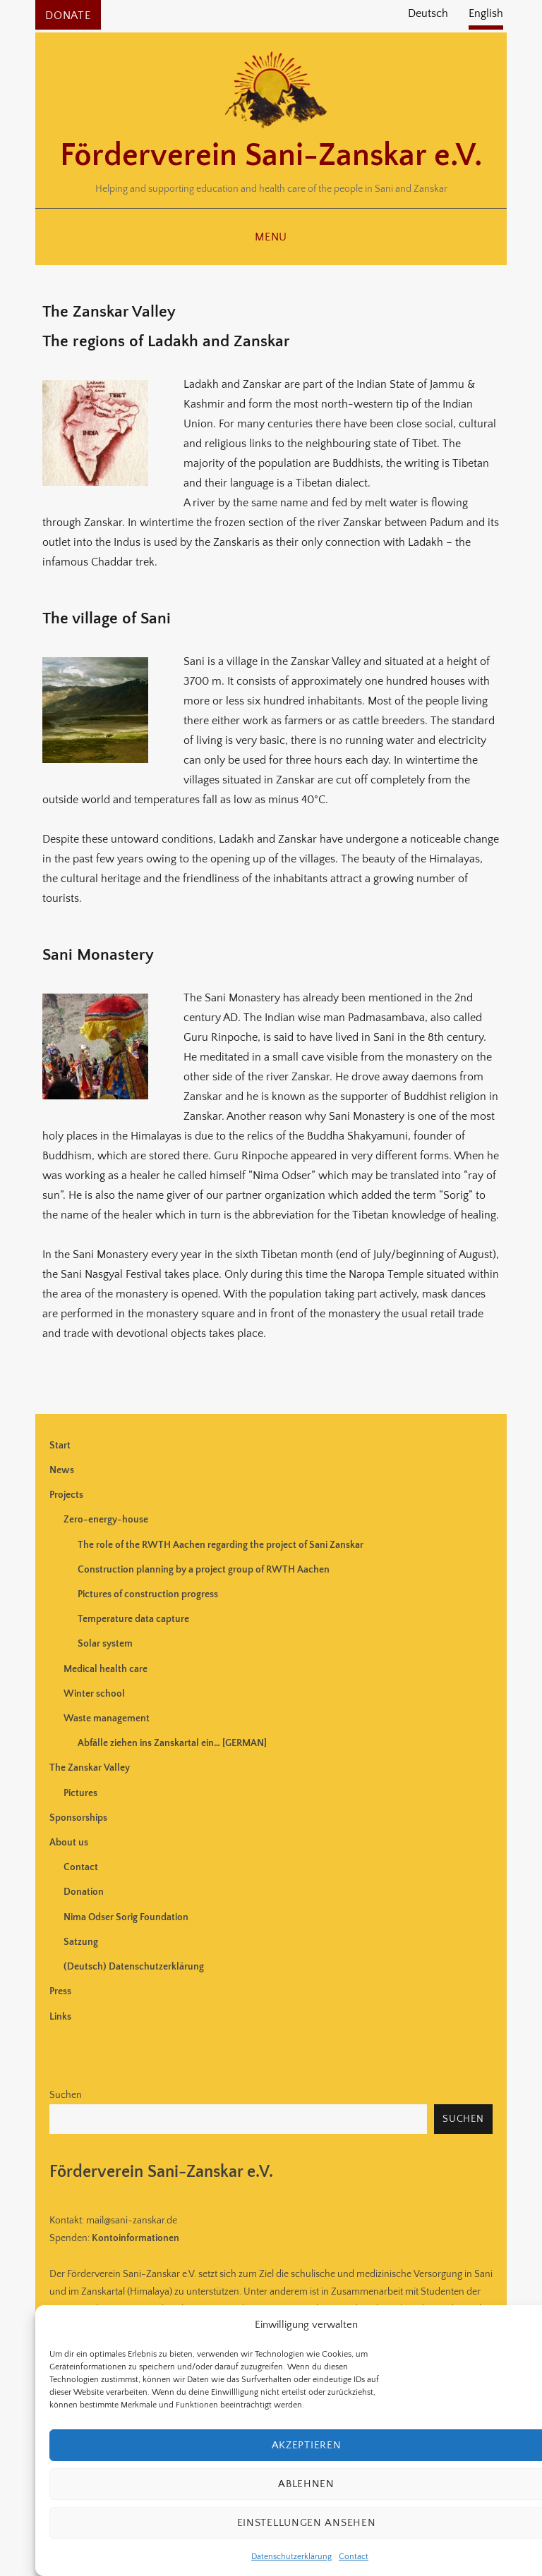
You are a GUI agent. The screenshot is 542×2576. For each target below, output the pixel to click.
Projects (66, 1495)
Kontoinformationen (135, 2238)
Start (60, 1445)
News (61, 1470)
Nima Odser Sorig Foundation (126, 1917)
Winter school (94, 1693)
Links (60, 2016)
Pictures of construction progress (148, 1594)
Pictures (80, 1793)
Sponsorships (78, 1818)
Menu (271, 237)
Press (60, 1991)
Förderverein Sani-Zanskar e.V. (271, 155)
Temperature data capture (133, 1619)
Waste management (107, 1718)
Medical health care (105, 1669)
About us (68, 1842)
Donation (84, 1892)
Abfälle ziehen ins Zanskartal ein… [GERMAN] (172, 1743)
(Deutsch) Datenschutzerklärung (134, 1966)
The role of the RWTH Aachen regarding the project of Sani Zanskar (220, 1545)
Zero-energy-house (106, 1519)
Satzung (81, 1942)
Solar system (105, 1643)
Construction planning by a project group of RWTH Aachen (204, 1569)
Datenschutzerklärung (291, 2556)
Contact (353, 2556)
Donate (68, 15)
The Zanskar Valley (89, 1768)
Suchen (65, 2095)
